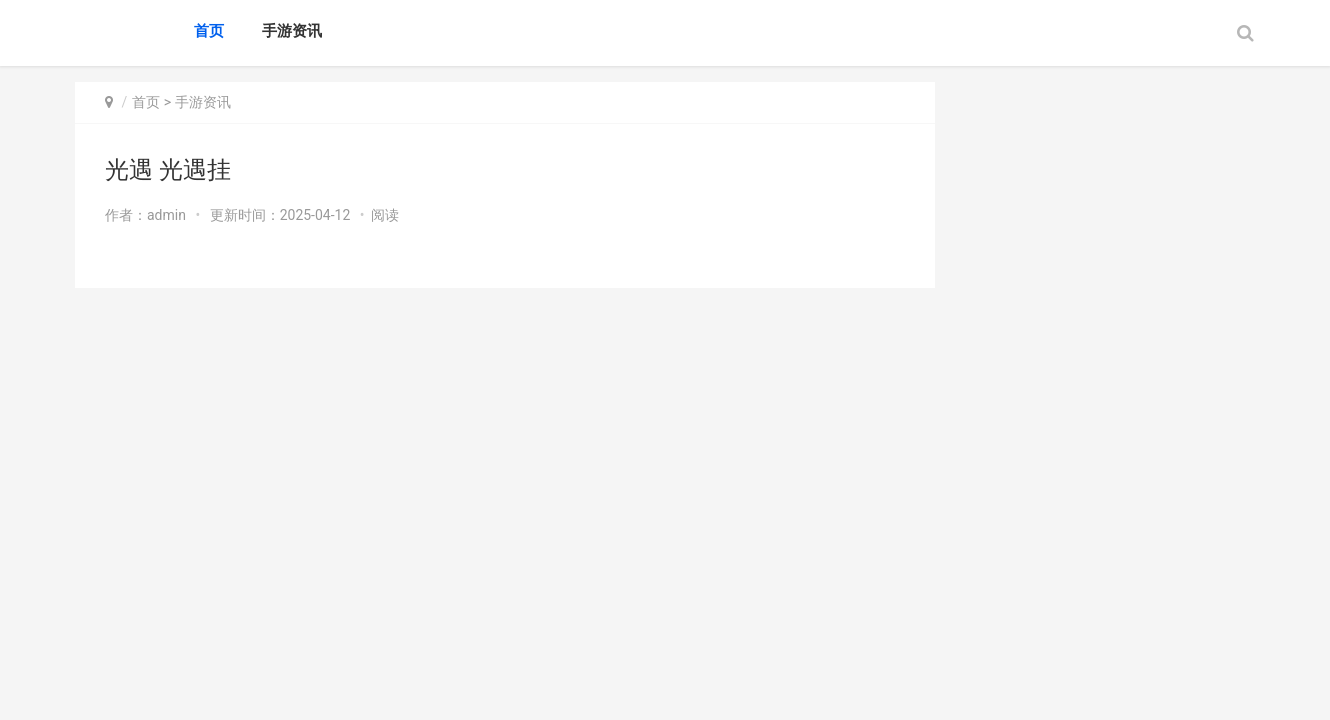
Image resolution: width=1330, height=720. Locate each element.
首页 (209, 31)
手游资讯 (292, 31)
